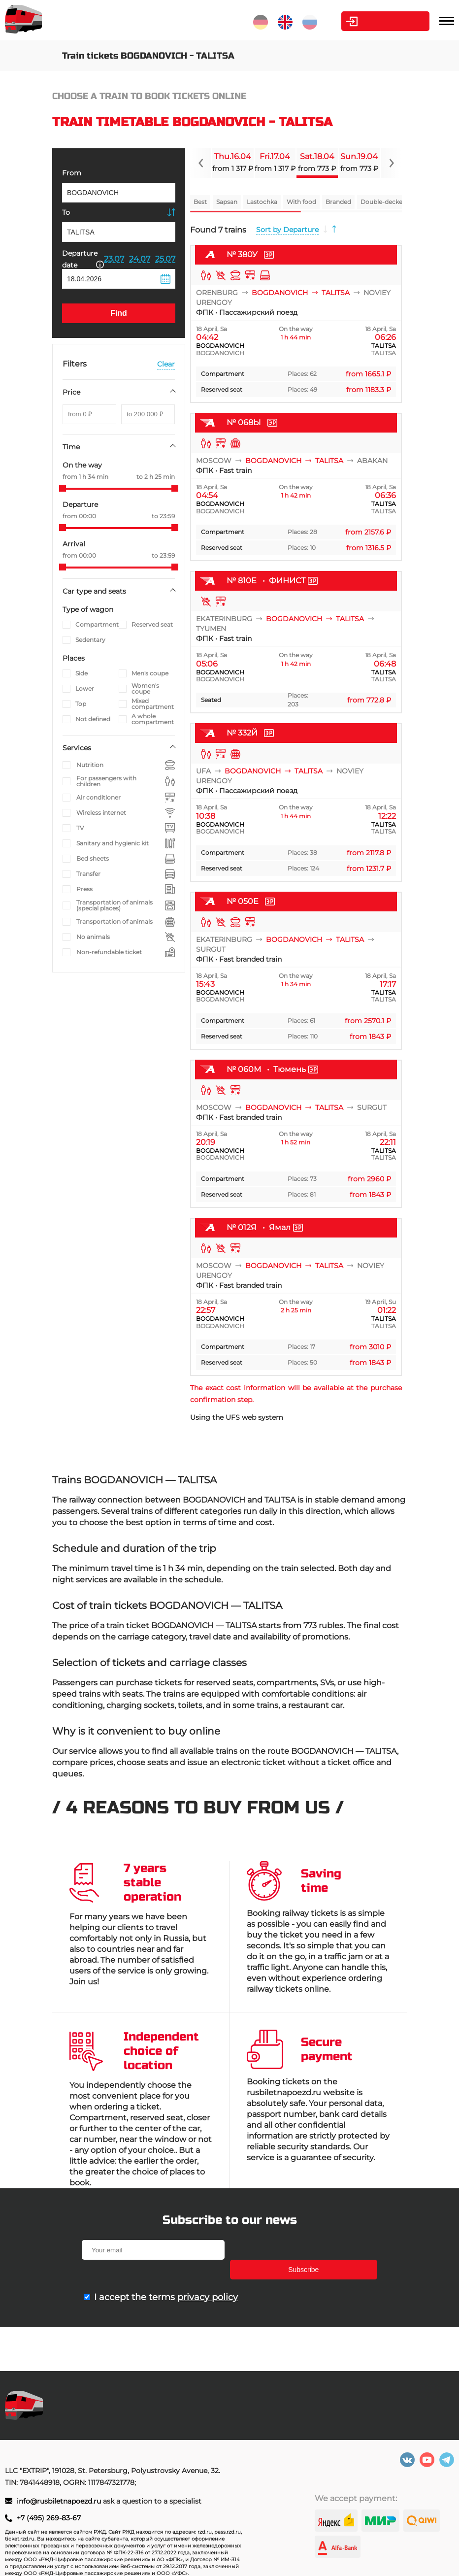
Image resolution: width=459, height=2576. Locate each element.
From (71, 172)
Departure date (83, 259)
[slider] (62, 488)
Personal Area (383, 21)
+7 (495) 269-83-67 (49, 2517)
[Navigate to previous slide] (201, 163)
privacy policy (207, 2277)
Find (118, 313)
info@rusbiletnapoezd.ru (60, 2501)
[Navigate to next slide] (391, 163)
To (66, 212)
